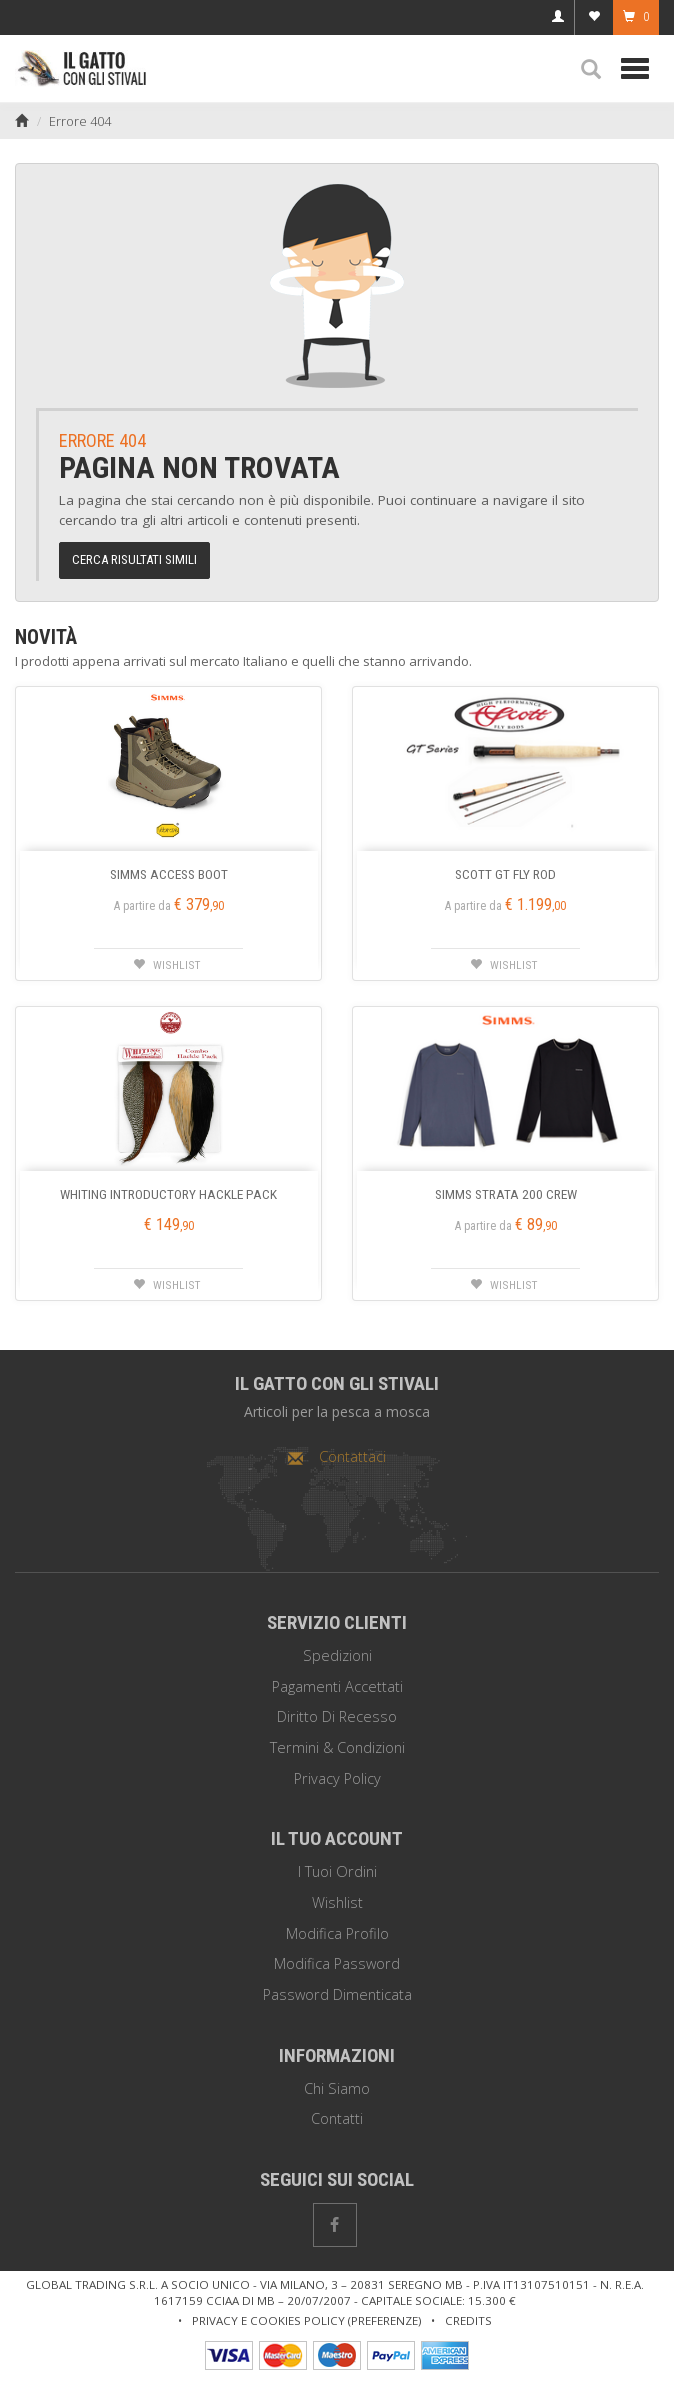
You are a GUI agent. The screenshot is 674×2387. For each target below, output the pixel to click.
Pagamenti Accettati (337, 1686)
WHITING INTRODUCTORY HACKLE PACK (168, 1194)
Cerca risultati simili (134, 559)
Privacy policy (337, 1778)
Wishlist (337, 1902)
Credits (468, 2320)
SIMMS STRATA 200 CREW (506, 1194)
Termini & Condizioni (337, 1747)
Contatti (337, 2118)
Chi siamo (337, 2088)
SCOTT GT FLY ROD (505, 874)
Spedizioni (337, 1655)
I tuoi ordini (337, 1871)
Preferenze (384, 2320)
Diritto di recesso (337, 1716)
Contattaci (337, 1456)
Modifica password (337, 1963)
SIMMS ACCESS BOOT (169, 874)
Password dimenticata (337, 1994)
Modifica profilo (337, 1933)
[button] (591, 70)
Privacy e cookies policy (268, 2320)
